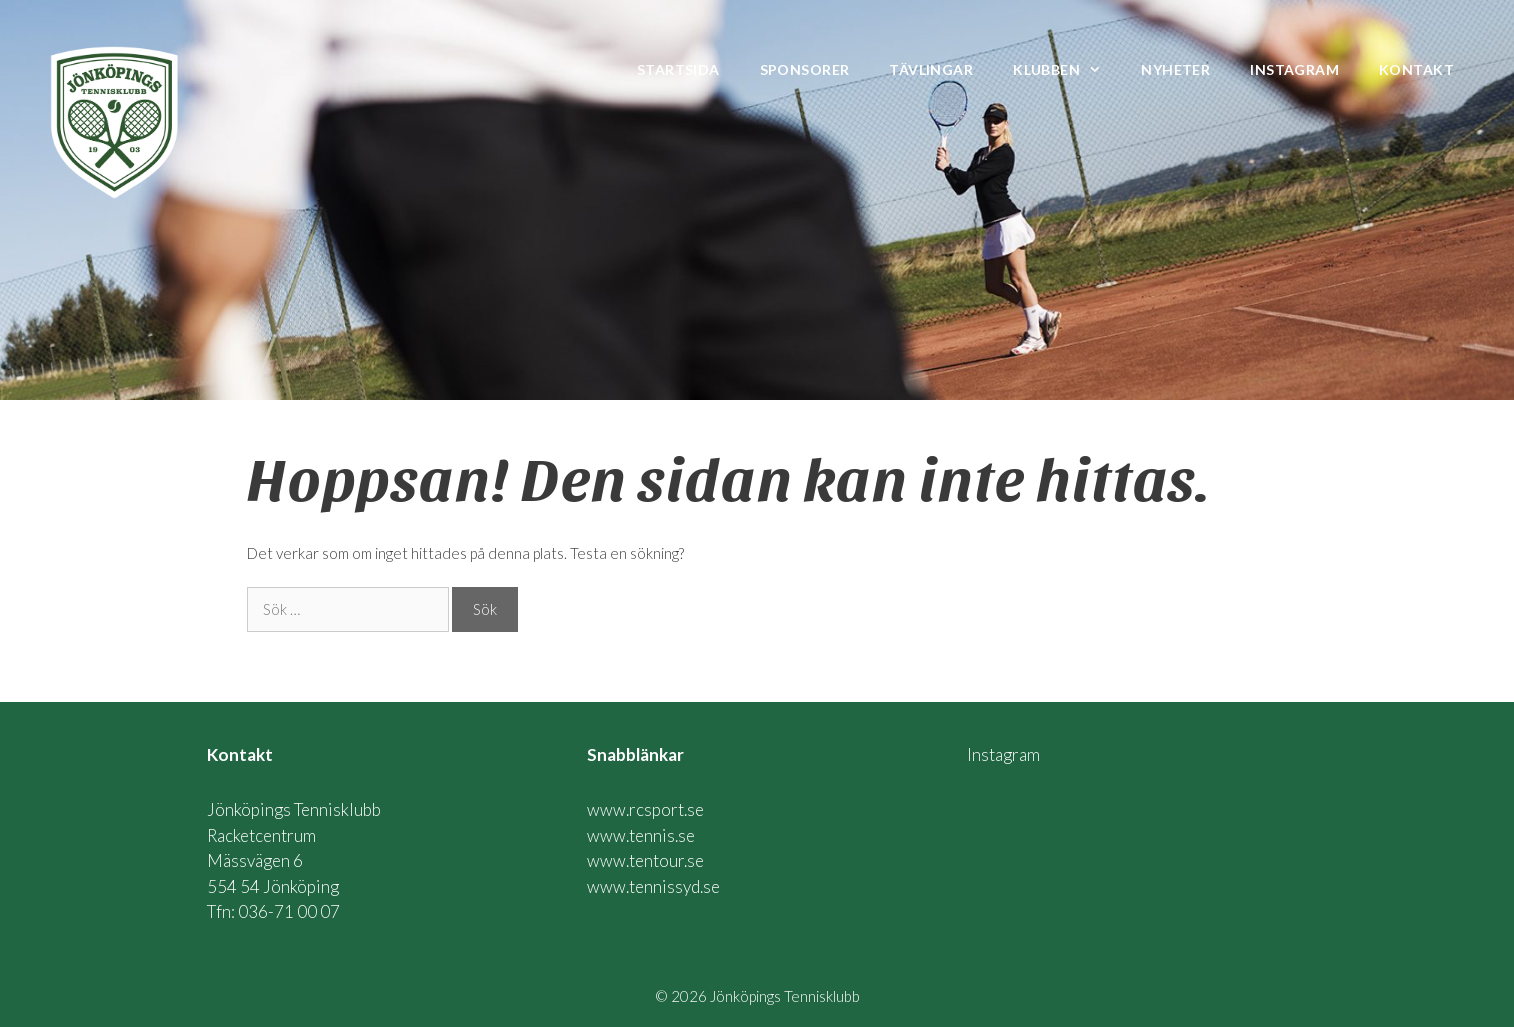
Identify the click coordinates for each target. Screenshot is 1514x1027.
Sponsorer (805, 69)
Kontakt (1416, 69)
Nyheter (1175, 69)
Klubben (1067, 70)
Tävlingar (931, 69)
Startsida (678, 69)
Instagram (1294, 69)
